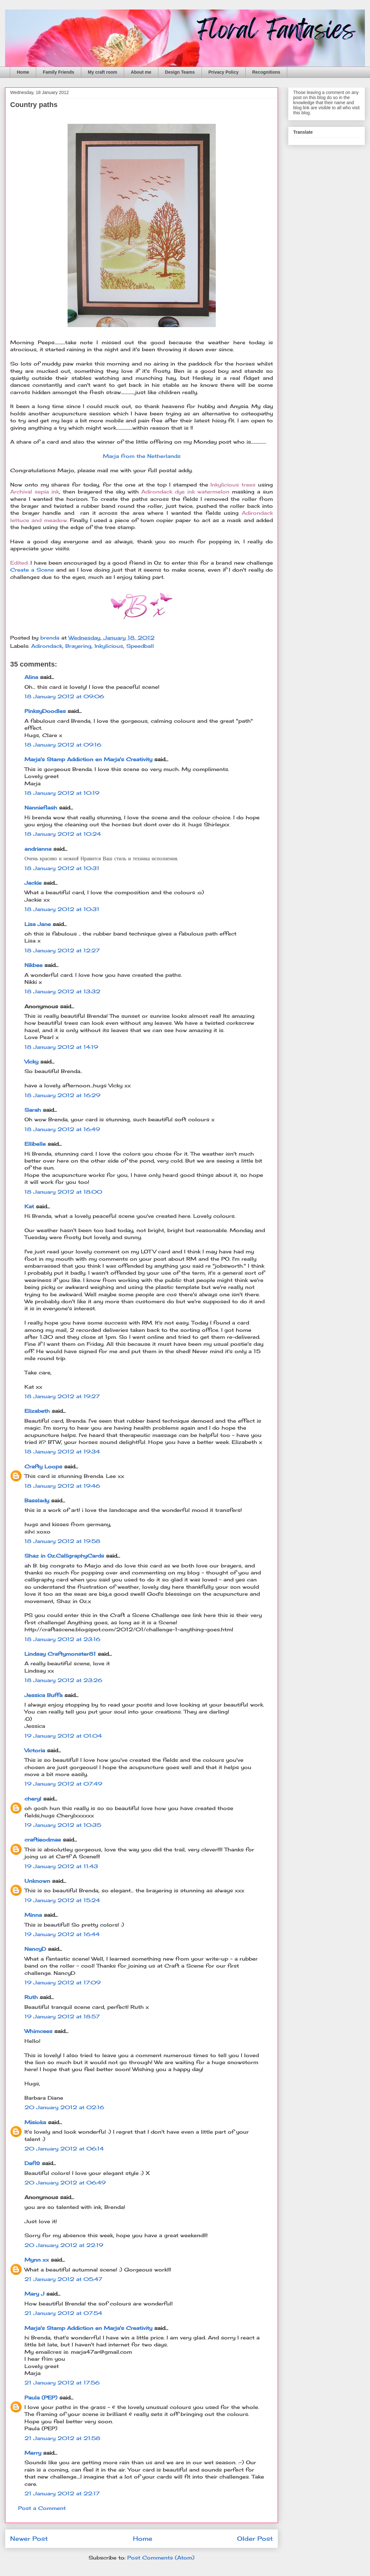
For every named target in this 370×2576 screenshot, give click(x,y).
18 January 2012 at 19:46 (62, 1486)
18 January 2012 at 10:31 (61, 868)
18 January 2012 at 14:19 (61, 1047)
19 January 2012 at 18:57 (62, 2016)
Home (23, 72)
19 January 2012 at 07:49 (63, 1784)
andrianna (37, 849)
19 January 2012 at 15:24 (62, 1900)
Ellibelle (35, 1144)
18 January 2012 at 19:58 (62, 1541)
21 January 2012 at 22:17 (62, 2493)
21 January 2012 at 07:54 (63, 2313)
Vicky (31, 1061)
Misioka (35, 2122)
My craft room (102, 72)
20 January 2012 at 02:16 (64, 2107)
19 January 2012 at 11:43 (61, 1866)
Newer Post (29, 2538)
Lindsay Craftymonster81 (60, 1654)
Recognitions (266, 72)
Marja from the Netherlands (142, 456)
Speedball (140, 646)
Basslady (36, 1500)
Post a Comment (42, 2508)
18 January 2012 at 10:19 (61, 793)
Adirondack (46, 646)
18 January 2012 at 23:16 (62, 1639)
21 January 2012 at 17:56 (62, 2382)
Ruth (31, 1997)
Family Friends (58, 72)
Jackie (33, 883)
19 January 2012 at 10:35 (62, 1825)
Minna (33, 1915)
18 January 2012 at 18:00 (63, 1192)
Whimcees (38, 2031)
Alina (31, 677)
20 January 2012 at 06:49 (65, 2182)
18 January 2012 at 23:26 (63, 1680)
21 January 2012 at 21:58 (62, 2438)
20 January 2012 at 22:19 (63, 2245)
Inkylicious (109, 646)
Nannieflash (40, 807)
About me (141, 72)
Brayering (78, 646)
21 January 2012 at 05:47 (63, 2279)
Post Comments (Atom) (161, 2557)
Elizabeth (37, 1411)
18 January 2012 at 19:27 (62, 1396)
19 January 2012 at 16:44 (62, 1934)
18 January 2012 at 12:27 (62, 950)
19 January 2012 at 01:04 (63, 1736)
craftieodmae (42, 1839)
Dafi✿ (32, 2163)
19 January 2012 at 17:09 (62, 1982)
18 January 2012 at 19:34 (62, 1451)
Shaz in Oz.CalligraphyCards (64, 1556)
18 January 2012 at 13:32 (62, 991)
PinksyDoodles (45, 711)
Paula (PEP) (40, 2397)
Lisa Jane (37, 924)
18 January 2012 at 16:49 (62, 1129)
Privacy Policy (223, 72)
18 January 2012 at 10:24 (62, 834)
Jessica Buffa (43, 1695)
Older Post (255, 2538)
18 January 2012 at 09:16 (62, 744)
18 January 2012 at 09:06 (64, 696)
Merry (32, 2453)
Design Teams (180, 72)
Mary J (34, 2294)
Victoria (34, 1750)
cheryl (32, 1798)
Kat (29, 1206)
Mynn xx (36, 2260)
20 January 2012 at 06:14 (64, 2148)
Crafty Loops (43, 1466)
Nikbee (33, 965)
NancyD (35, 1949)
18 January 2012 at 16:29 (62, 1095)
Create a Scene (33, 570)
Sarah (32, 1110)
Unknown (37, 1881)
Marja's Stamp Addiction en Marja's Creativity (88, 759)
